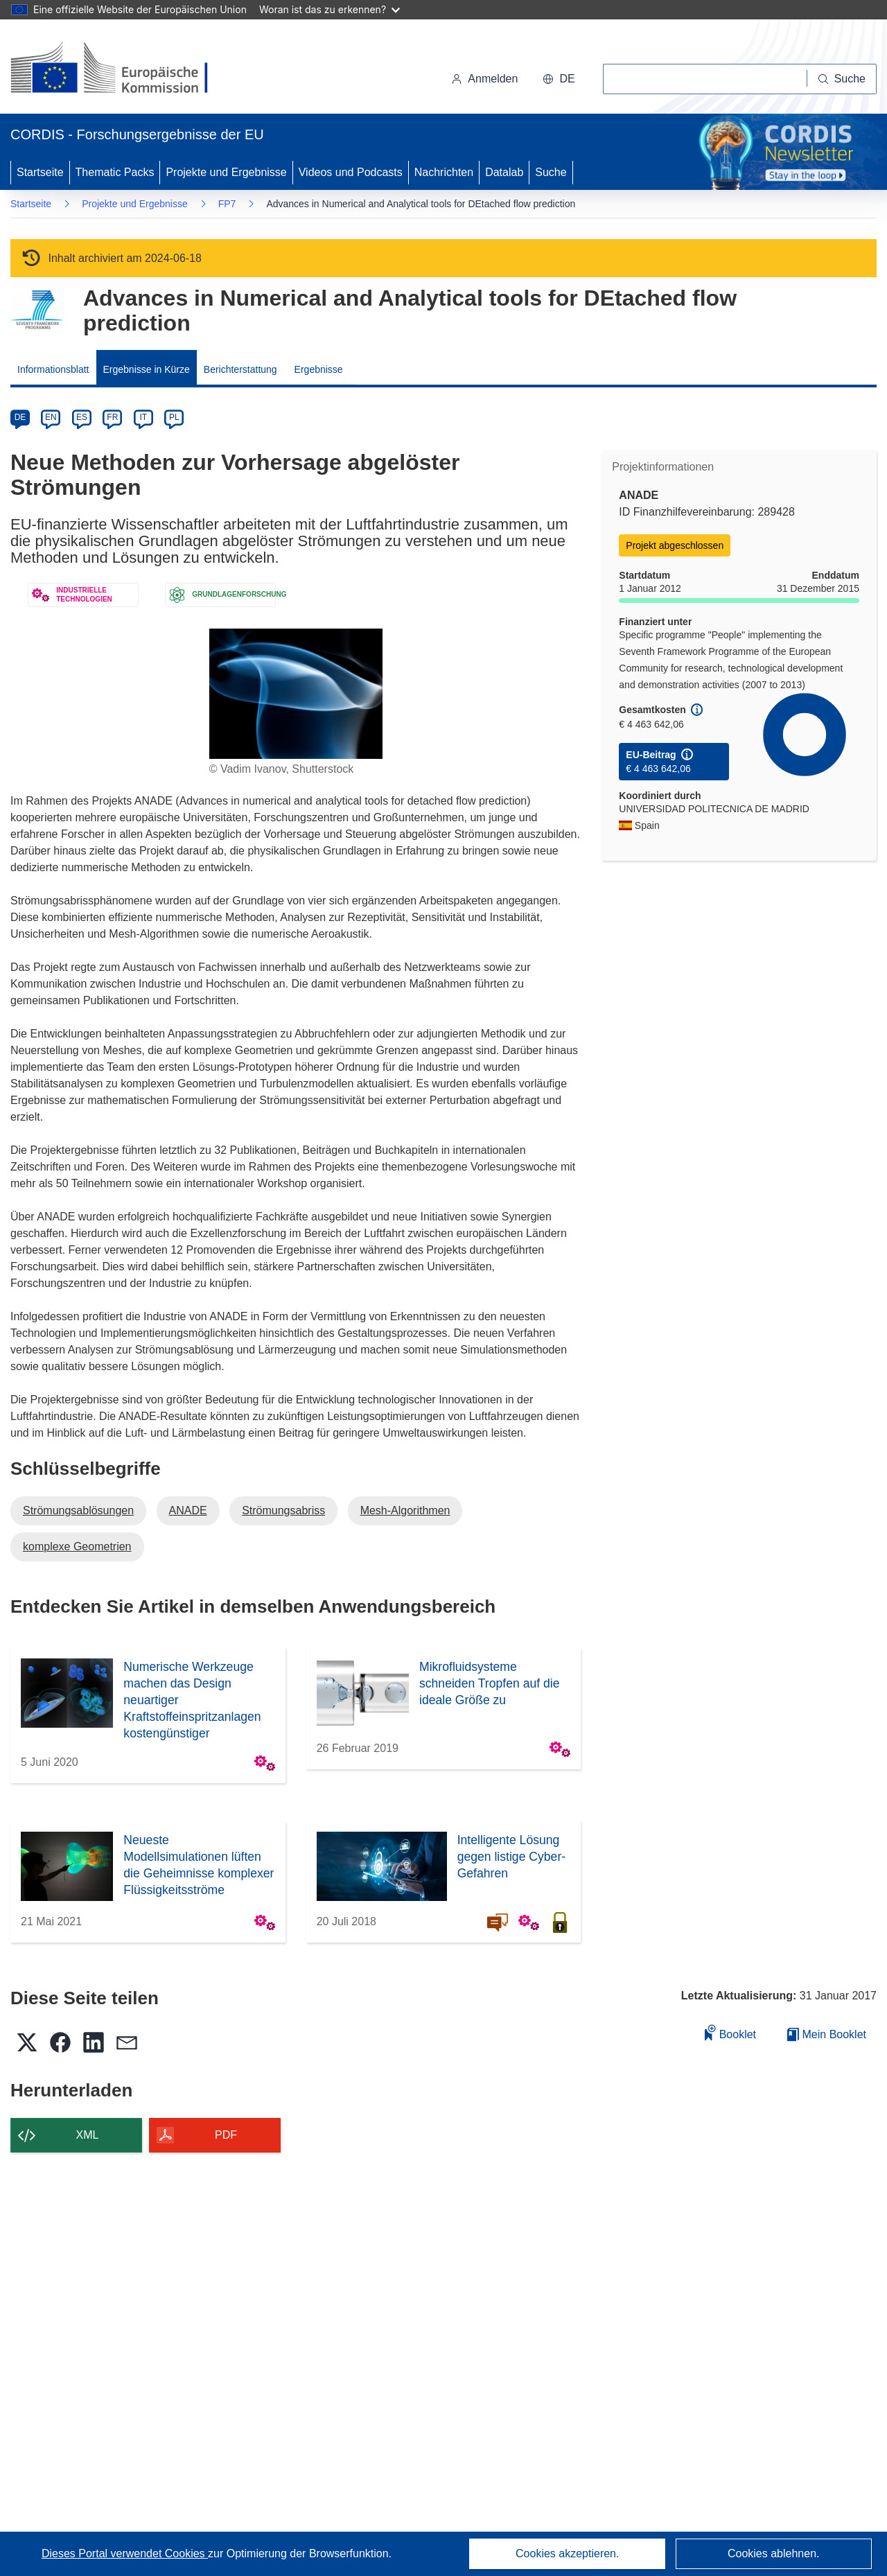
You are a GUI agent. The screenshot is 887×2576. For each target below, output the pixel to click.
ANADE (188, 1510)
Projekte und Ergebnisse (226, 172)
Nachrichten (443, 172)
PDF (226, 2135)
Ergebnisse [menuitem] (319, 369)
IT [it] (143, 417)
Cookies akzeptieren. (567, 2553)
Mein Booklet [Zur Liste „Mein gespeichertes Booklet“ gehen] (826, 2034)
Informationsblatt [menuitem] (53, 369)
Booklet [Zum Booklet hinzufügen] (730, 2032)
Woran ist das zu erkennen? (329, 9)
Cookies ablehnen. (774, 2553)
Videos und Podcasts (351, 172)
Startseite (40, 172)
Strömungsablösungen (78, 1510)
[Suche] (842, 79)
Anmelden (484, 79)
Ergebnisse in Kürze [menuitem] (146, 369)
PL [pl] (174, 417)
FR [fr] (112, 417)
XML (87, 2135)
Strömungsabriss (283, 1510)
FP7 (227, 203)
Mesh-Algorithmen (405, 1510)
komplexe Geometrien (77, 1546)
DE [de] (20, 417)
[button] (559, 79)
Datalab (504, 172)
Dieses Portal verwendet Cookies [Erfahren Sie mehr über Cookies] (125, 2553)
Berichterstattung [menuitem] (240, 369)
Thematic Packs (115, 172)
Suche (550, 172)
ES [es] (81, 417)
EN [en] (51, 417)
